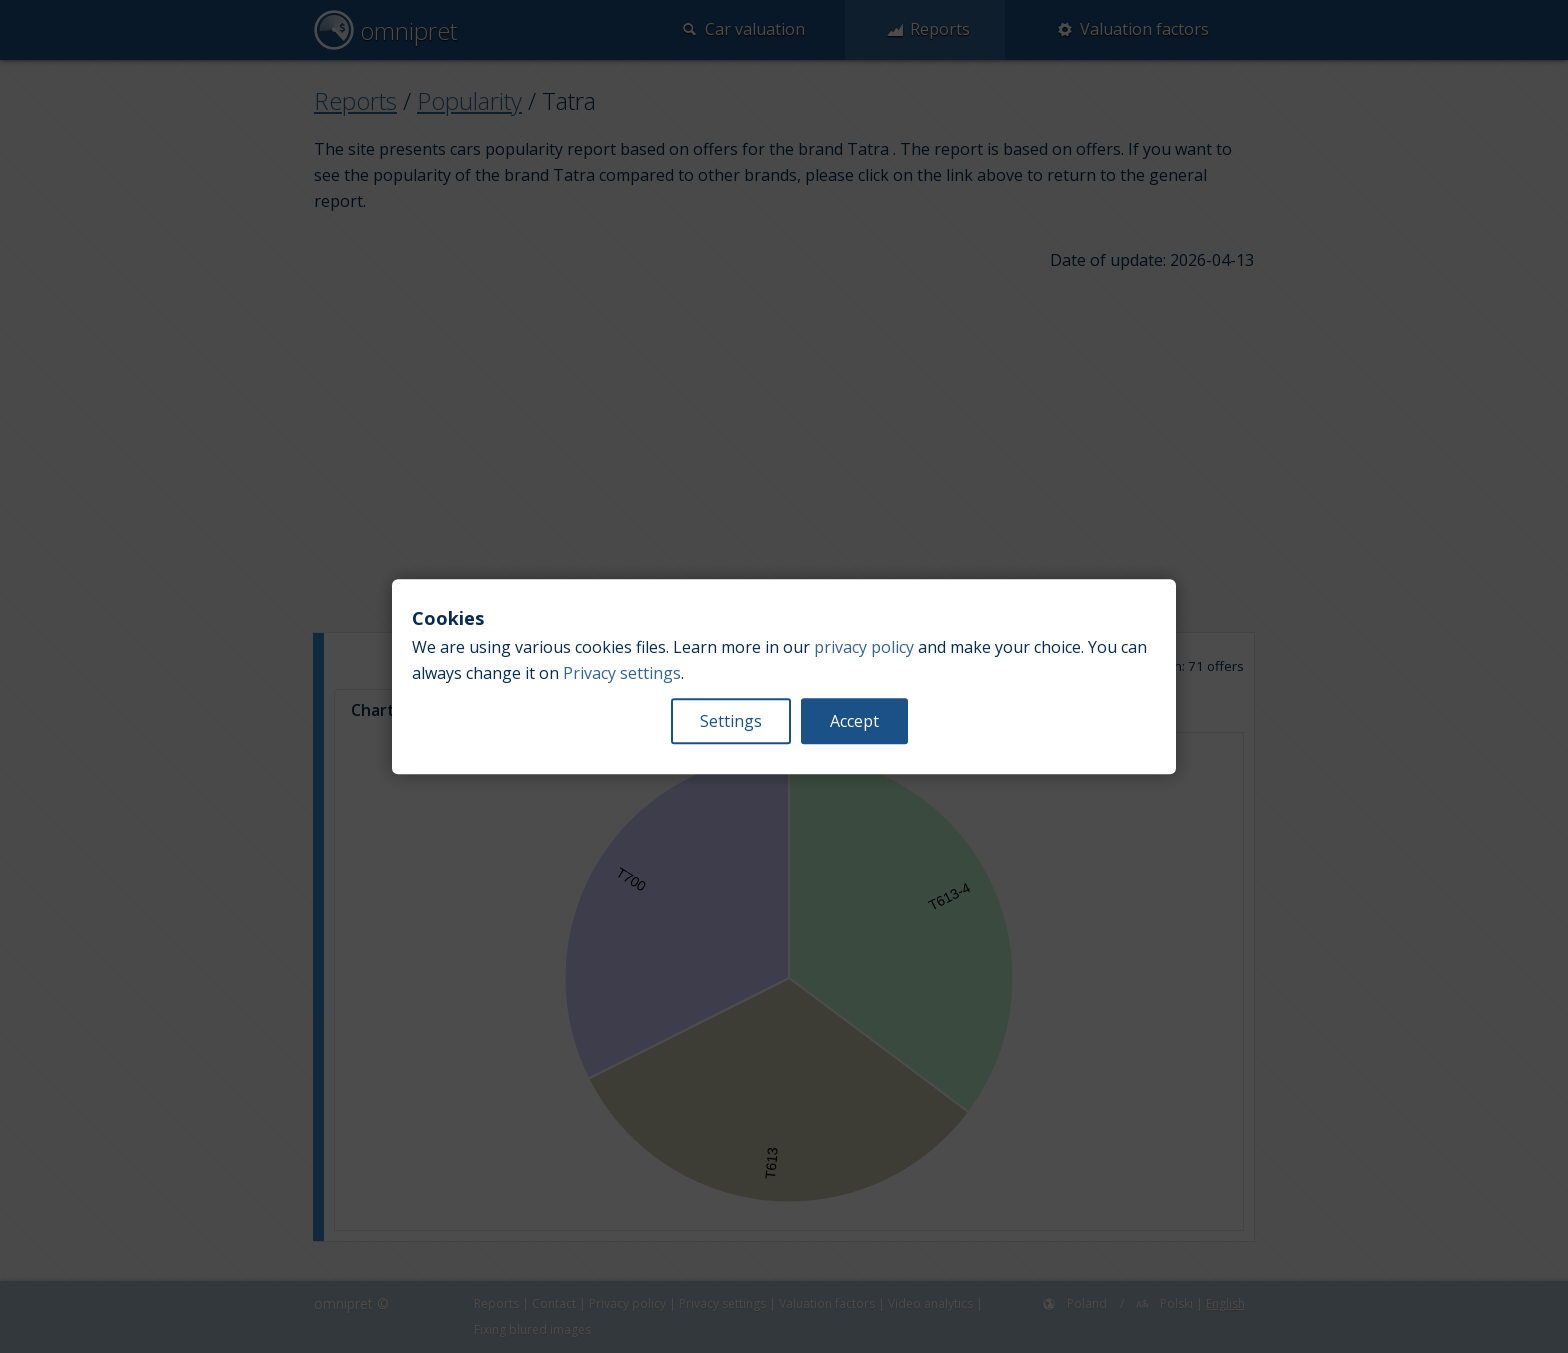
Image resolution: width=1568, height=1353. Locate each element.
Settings (731, 721)
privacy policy (864, 647)
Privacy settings (622, 673)
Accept (854, 721)
